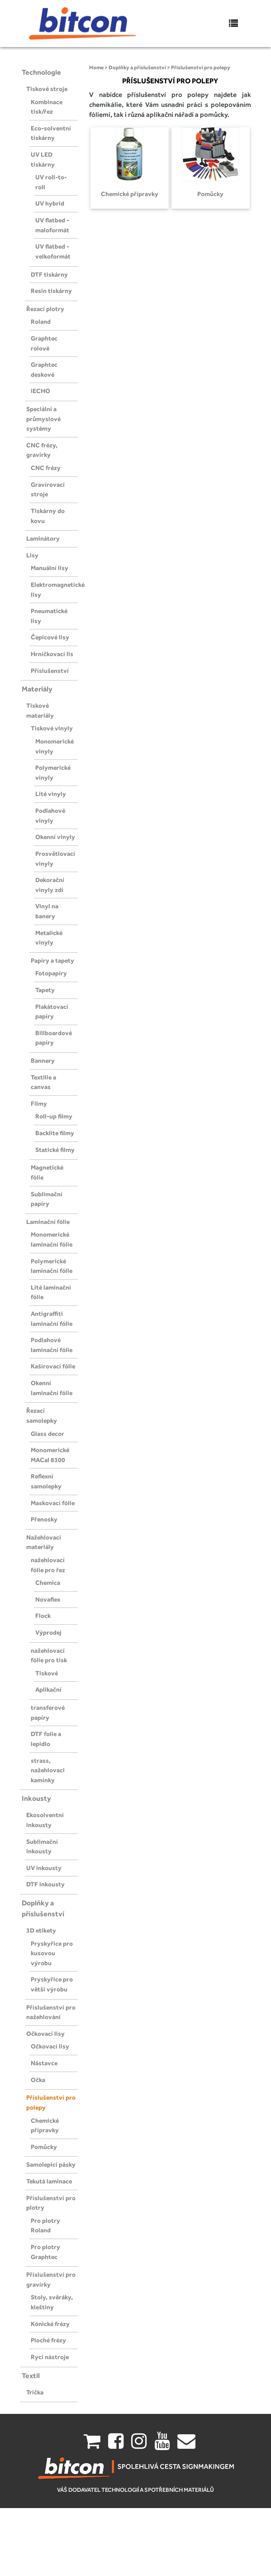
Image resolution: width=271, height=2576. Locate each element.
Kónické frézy (50, 2323)
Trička (34, 2392)
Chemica (47, 1582)
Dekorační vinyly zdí (49, 884)
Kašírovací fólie (53, 1366)
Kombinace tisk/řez (46, 106)
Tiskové (46, 1673)
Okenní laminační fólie (51, 1387)
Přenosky (44, 1519)
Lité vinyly (50, 793)
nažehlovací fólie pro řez (48, 1564)
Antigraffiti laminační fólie (51, 1318)
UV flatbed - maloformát (52, 225)
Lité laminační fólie (51, 1292)
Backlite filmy (54, 1133)
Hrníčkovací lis (52, 653)
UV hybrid (49, 203)
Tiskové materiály (40, 710)
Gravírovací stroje (48, 489)
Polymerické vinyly (53, 772)
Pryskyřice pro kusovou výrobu (52, 1953)
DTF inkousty (45, 1884)
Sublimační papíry (46, 1199)
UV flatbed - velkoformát (53, 251)
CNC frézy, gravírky (41, 450)
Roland (41, 321)
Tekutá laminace (49, 2181)
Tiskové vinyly (52, 728)
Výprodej (48, 1632)
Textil (31, 2375)
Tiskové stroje (46, 88)
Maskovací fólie (53, 1502)
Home (96, 67)
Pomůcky (44, 2146)
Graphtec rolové (44, 343)
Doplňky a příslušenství (43, 1908)
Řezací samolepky (41, 1415)
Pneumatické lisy (49, 615)
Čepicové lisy (50, 637)
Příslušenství (50, 670)
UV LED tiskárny (43, 159)
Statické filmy (55, 1149)
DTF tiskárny (49, 274)
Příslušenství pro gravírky (51, 2279)
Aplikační (48, 1689)
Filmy (39, 1103)
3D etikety (41, 1930)
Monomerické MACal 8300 (50, 1454)
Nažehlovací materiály (43, 1542)
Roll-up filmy (53, 1116)
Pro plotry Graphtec (45, 2251)
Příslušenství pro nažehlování (51, 2012)
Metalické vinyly (48, 937)
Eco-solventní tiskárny (51, 133)
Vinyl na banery (46, 911)
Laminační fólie (48, 1221)
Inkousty (36, 1798)
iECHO (40, 390)
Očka (38, 2079)
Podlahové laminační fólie (51, 1344)
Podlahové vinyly (50, 815)
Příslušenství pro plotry (51, 2202)
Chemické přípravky (45, 2125)
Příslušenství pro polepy (51, 2102)
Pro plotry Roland (45, 2225)
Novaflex (47, 1599)
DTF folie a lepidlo (46, 1738)
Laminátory (43, 538)
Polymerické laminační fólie (51, 1266)
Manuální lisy (49, 567)
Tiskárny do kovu (48, 515)
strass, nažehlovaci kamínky (48, 1770)
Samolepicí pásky (51, 2164)
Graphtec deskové (44, 369)
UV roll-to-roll (51, 182)
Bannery (43, 1060)
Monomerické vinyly (54, 746)
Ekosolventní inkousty (45, 1819)
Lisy (32, 555)
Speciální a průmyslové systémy (43, 418)
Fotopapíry (51, 973)
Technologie (41, 72)
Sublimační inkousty (42, 1846)
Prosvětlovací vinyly (55, 858)
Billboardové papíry (53, 1037)
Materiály (37, 689)
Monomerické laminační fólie (51, 1239)
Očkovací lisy (45, 2033)
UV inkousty (44, 1867)
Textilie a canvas (43, 1082)
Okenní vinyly (55, 836)
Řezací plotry (45, 308)
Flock (43, 1615)
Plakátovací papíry (51, 1011)
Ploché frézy (48, 2340)
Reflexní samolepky (46, 1481)
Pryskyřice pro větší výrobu (52, 1984)
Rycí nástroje (50, 2356)
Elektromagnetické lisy (54, 589)
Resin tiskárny (51, 290)
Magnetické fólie (47, 1172)
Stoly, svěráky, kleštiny (52, 2302)
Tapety (45, 989)
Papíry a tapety (52, 960)
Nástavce (44, 2063)
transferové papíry (48, 1712)
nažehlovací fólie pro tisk (49, 1655)
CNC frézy (46, 467)
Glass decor (47, 1433)
